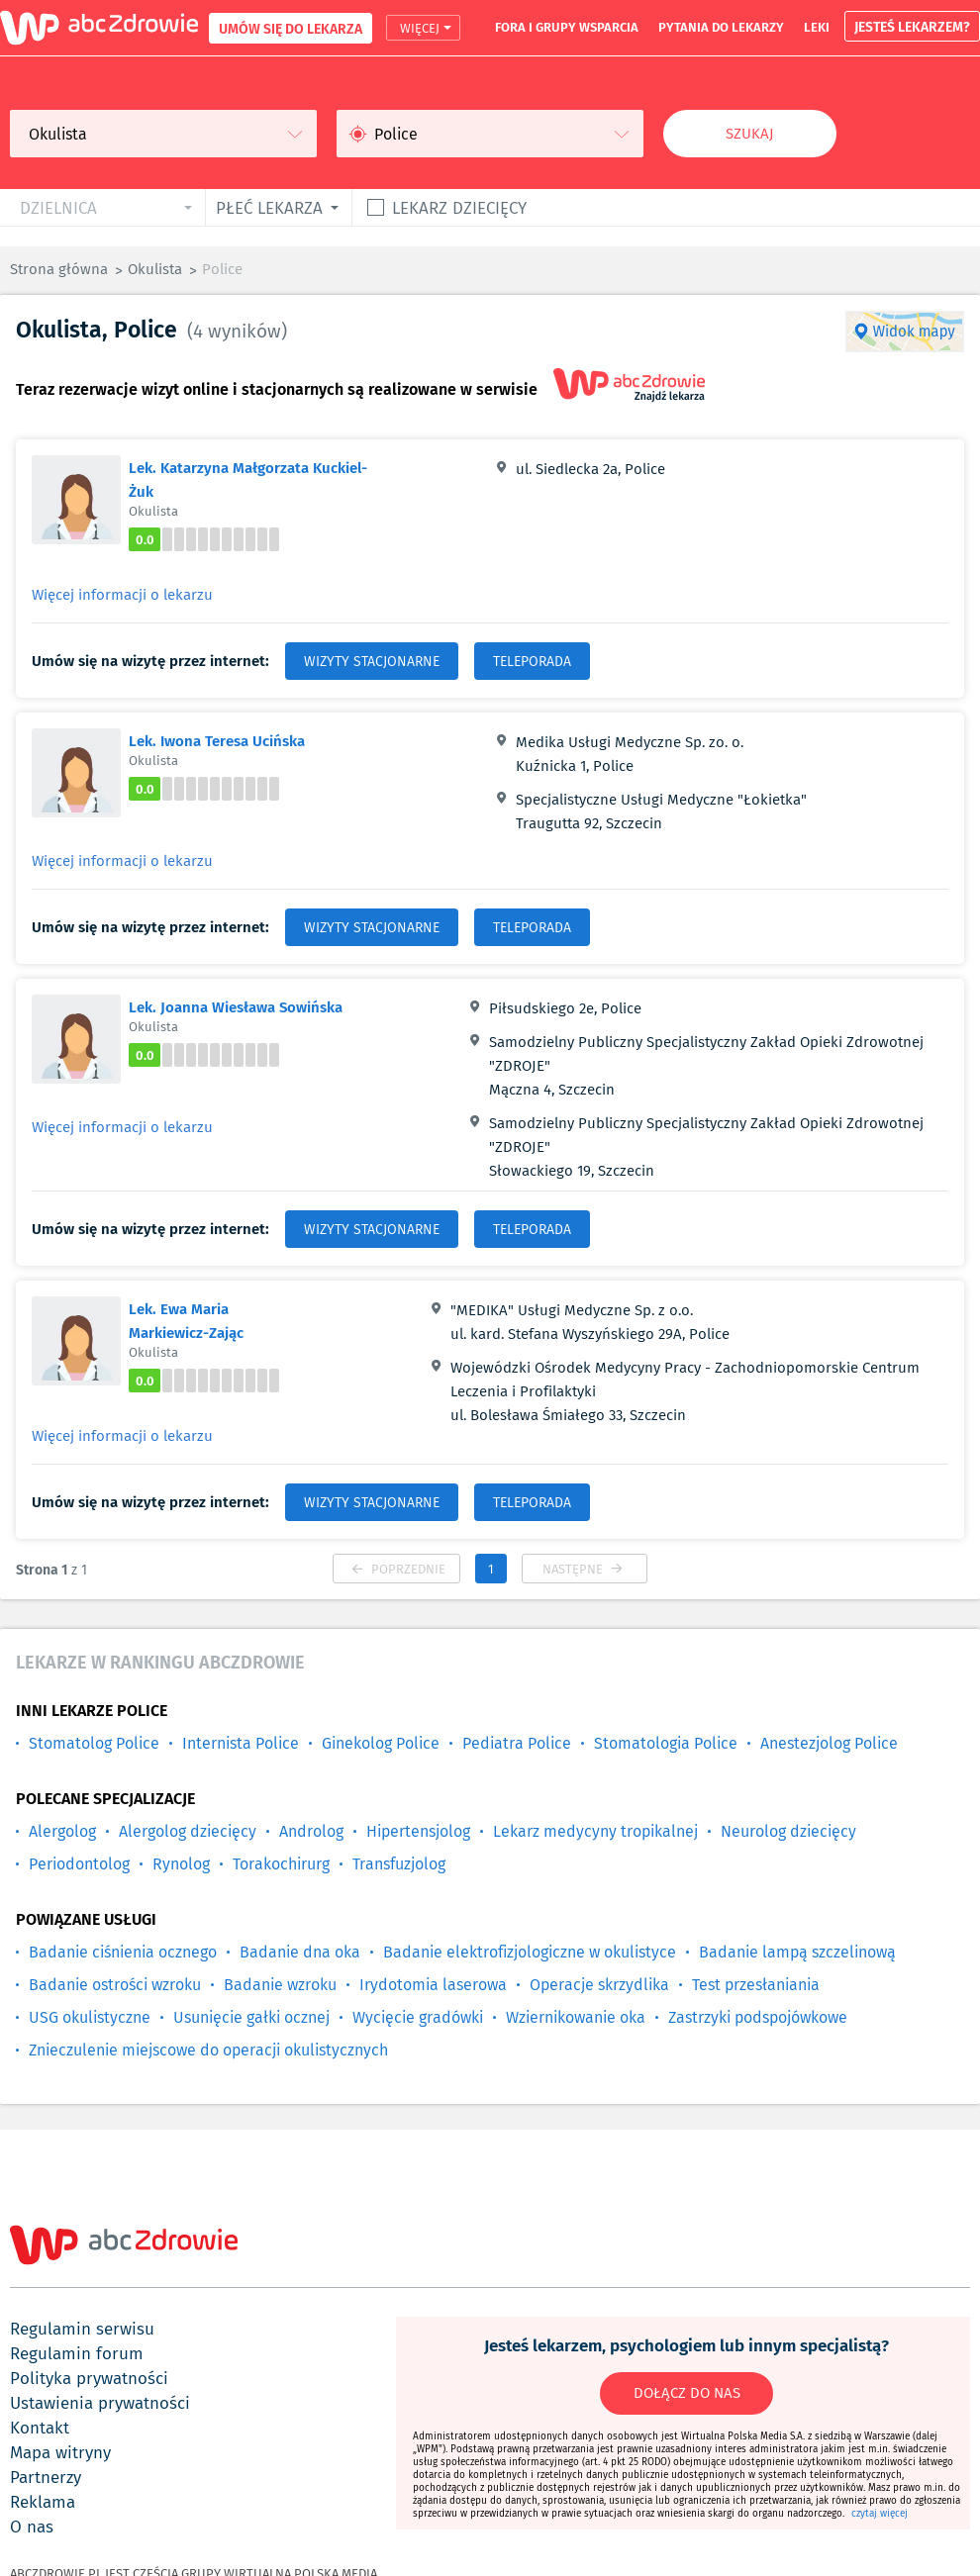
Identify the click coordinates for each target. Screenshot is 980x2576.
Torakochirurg (281, 1864)
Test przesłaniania (756, 1984)
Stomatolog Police (94, 1743)
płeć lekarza (269, 207)
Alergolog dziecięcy (187, 1831)
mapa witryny (60, 2452)
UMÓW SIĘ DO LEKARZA (290, 28)
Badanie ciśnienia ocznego (123, 1952)
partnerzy (45, 2477)
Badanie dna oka (300, 1952)
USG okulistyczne (89, 2017)
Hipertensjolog (418, 1831)
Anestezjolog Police (829, 1743)
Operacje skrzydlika (599, 1984)
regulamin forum (77, 2353)
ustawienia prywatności (100, 2403)
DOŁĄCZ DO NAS (687, 2393)
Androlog (311, 1831)
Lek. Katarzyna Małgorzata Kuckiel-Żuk (248, 479)
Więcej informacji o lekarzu (122, 595)
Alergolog (62, 1831)
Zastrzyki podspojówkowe (757, 2017)
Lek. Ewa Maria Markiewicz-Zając (186, 1320)
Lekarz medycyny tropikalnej (595, 1831)
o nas (31, 2526)
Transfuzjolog (398, 1864)
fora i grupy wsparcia (566, 27)
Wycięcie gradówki (417, 2017)
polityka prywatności (89, 2378)
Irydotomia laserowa (433, 1984)
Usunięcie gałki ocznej (251, 2017)
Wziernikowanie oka (575, 2017)
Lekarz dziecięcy (459, 207)
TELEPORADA (532, 661)
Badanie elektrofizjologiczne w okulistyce (529, 1952)
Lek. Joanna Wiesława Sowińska (236, 1006)
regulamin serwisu (82, 2328)
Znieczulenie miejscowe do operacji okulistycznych (208, 2050)
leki (817, 27)
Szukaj (750, 133)
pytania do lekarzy (721, 27)
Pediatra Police (516, 1743)
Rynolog (181, 1864)
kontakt (39, 2427)
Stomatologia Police (665, 1743)
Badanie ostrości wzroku (115, 1984)
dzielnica (58, 207)
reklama (42, 2502)
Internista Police (240, 1743)
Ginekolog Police (381, 1743)
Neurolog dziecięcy (788, 1831)
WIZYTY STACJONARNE (372, 661)
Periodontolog (79, 1864)
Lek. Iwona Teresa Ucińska (217, 740)
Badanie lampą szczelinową (797, 1952)
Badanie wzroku (280, 1984)
